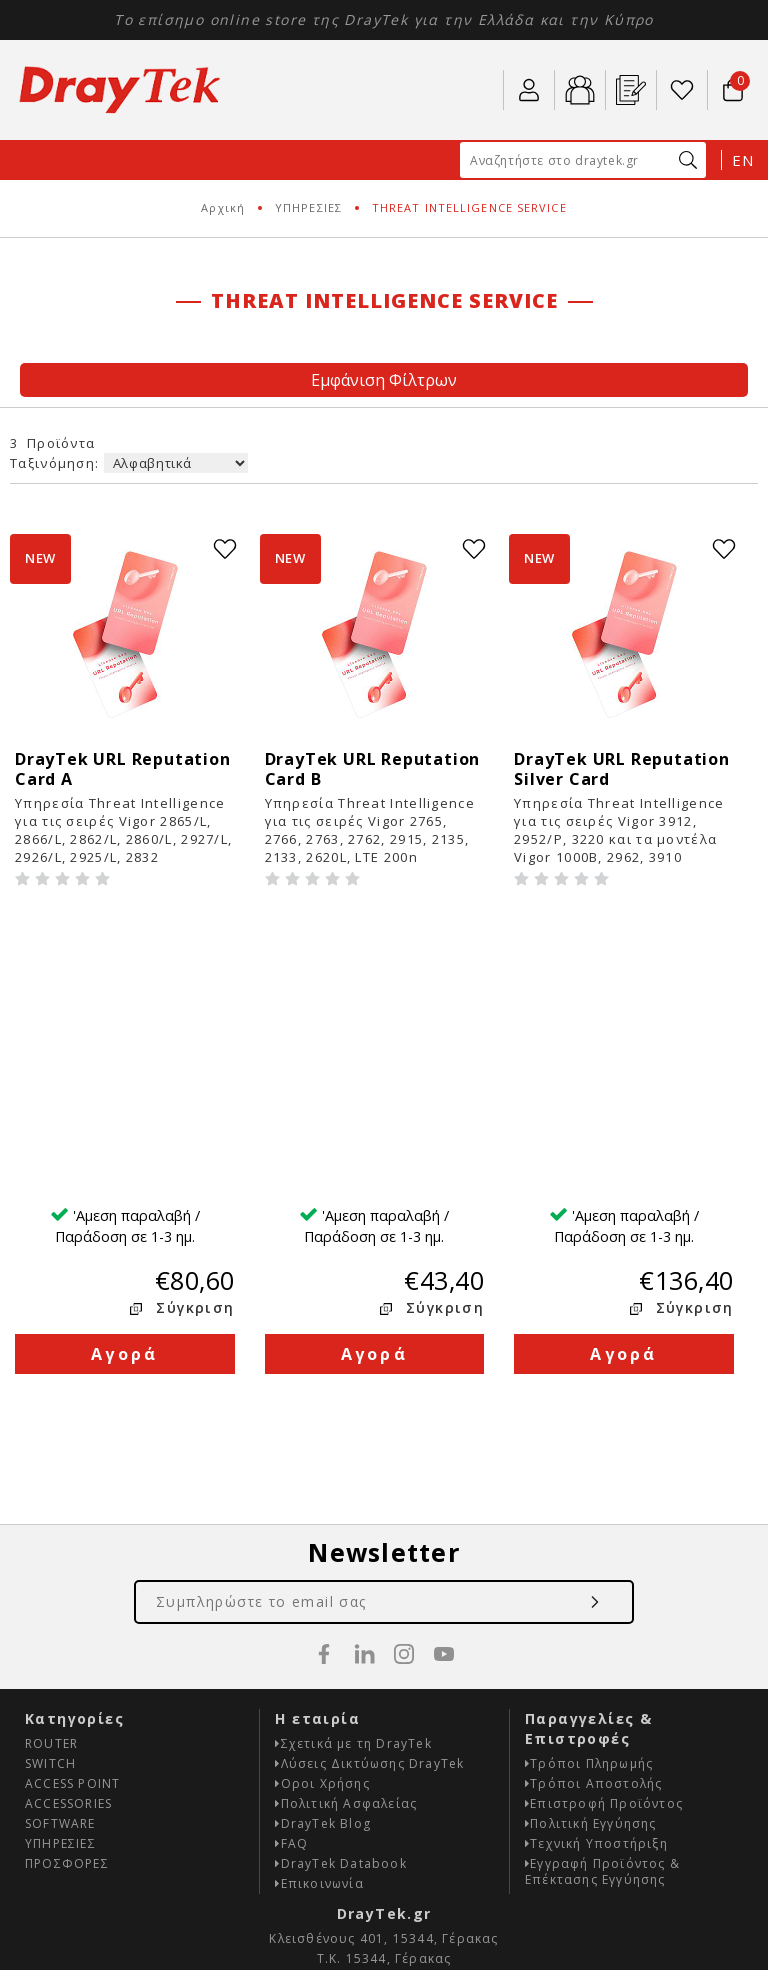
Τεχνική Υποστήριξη (596, 1549)
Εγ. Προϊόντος (631, 90)
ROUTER (51, 1449)
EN (742, 160)
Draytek (120, 90)
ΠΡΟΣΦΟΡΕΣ (67, 1569)
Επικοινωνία (319, 1589)
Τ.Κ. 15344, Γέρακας (384, 1664)
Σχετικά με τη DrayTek (353, 1449)
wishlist (225, 549)
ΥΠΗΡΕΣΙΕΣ (308, 207)
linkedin (364, 1360)
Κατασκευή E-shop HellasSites (384, 1775)
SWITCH (50, 1469)
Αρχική (223, 207)
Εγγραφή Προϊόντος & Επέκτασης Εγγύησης (602, 1577)
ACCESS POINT (72, 1489)
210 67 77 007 (478, 90)
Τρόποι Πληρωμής (589, 1469)
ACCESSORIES (68, 1509)
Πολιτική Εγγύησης (591, 1529)
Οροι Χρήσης (322, 1489)
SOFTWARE (60, 1529)
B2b (580, 90)
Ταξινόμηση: (57, 463)
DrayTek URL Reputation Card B (373, 769)
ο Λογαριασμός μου (529, 90)
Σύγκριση (195, 1013)
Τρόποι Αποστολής (593, 1489)
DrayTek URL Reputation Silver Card (622, 769)
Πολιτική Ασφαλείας (346, 1509)
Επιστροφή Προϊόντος (604, 1509)
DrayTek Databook (340, 1569)
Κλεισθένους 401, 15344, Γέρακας (383, 1644)
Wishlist (682, 90)
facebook (324, 1360)
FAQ (291, 1549)
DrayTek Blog (323, 1529)
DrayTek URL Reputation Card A (123, 769)
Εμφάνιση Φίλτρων (384, 380)
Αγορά (124, 1060)
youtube (444, 1360)
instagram (404, 1360)
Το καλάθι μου (731, 81)
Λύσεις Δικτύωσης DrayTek (369, 1469)
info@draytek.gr (391, 1704)
